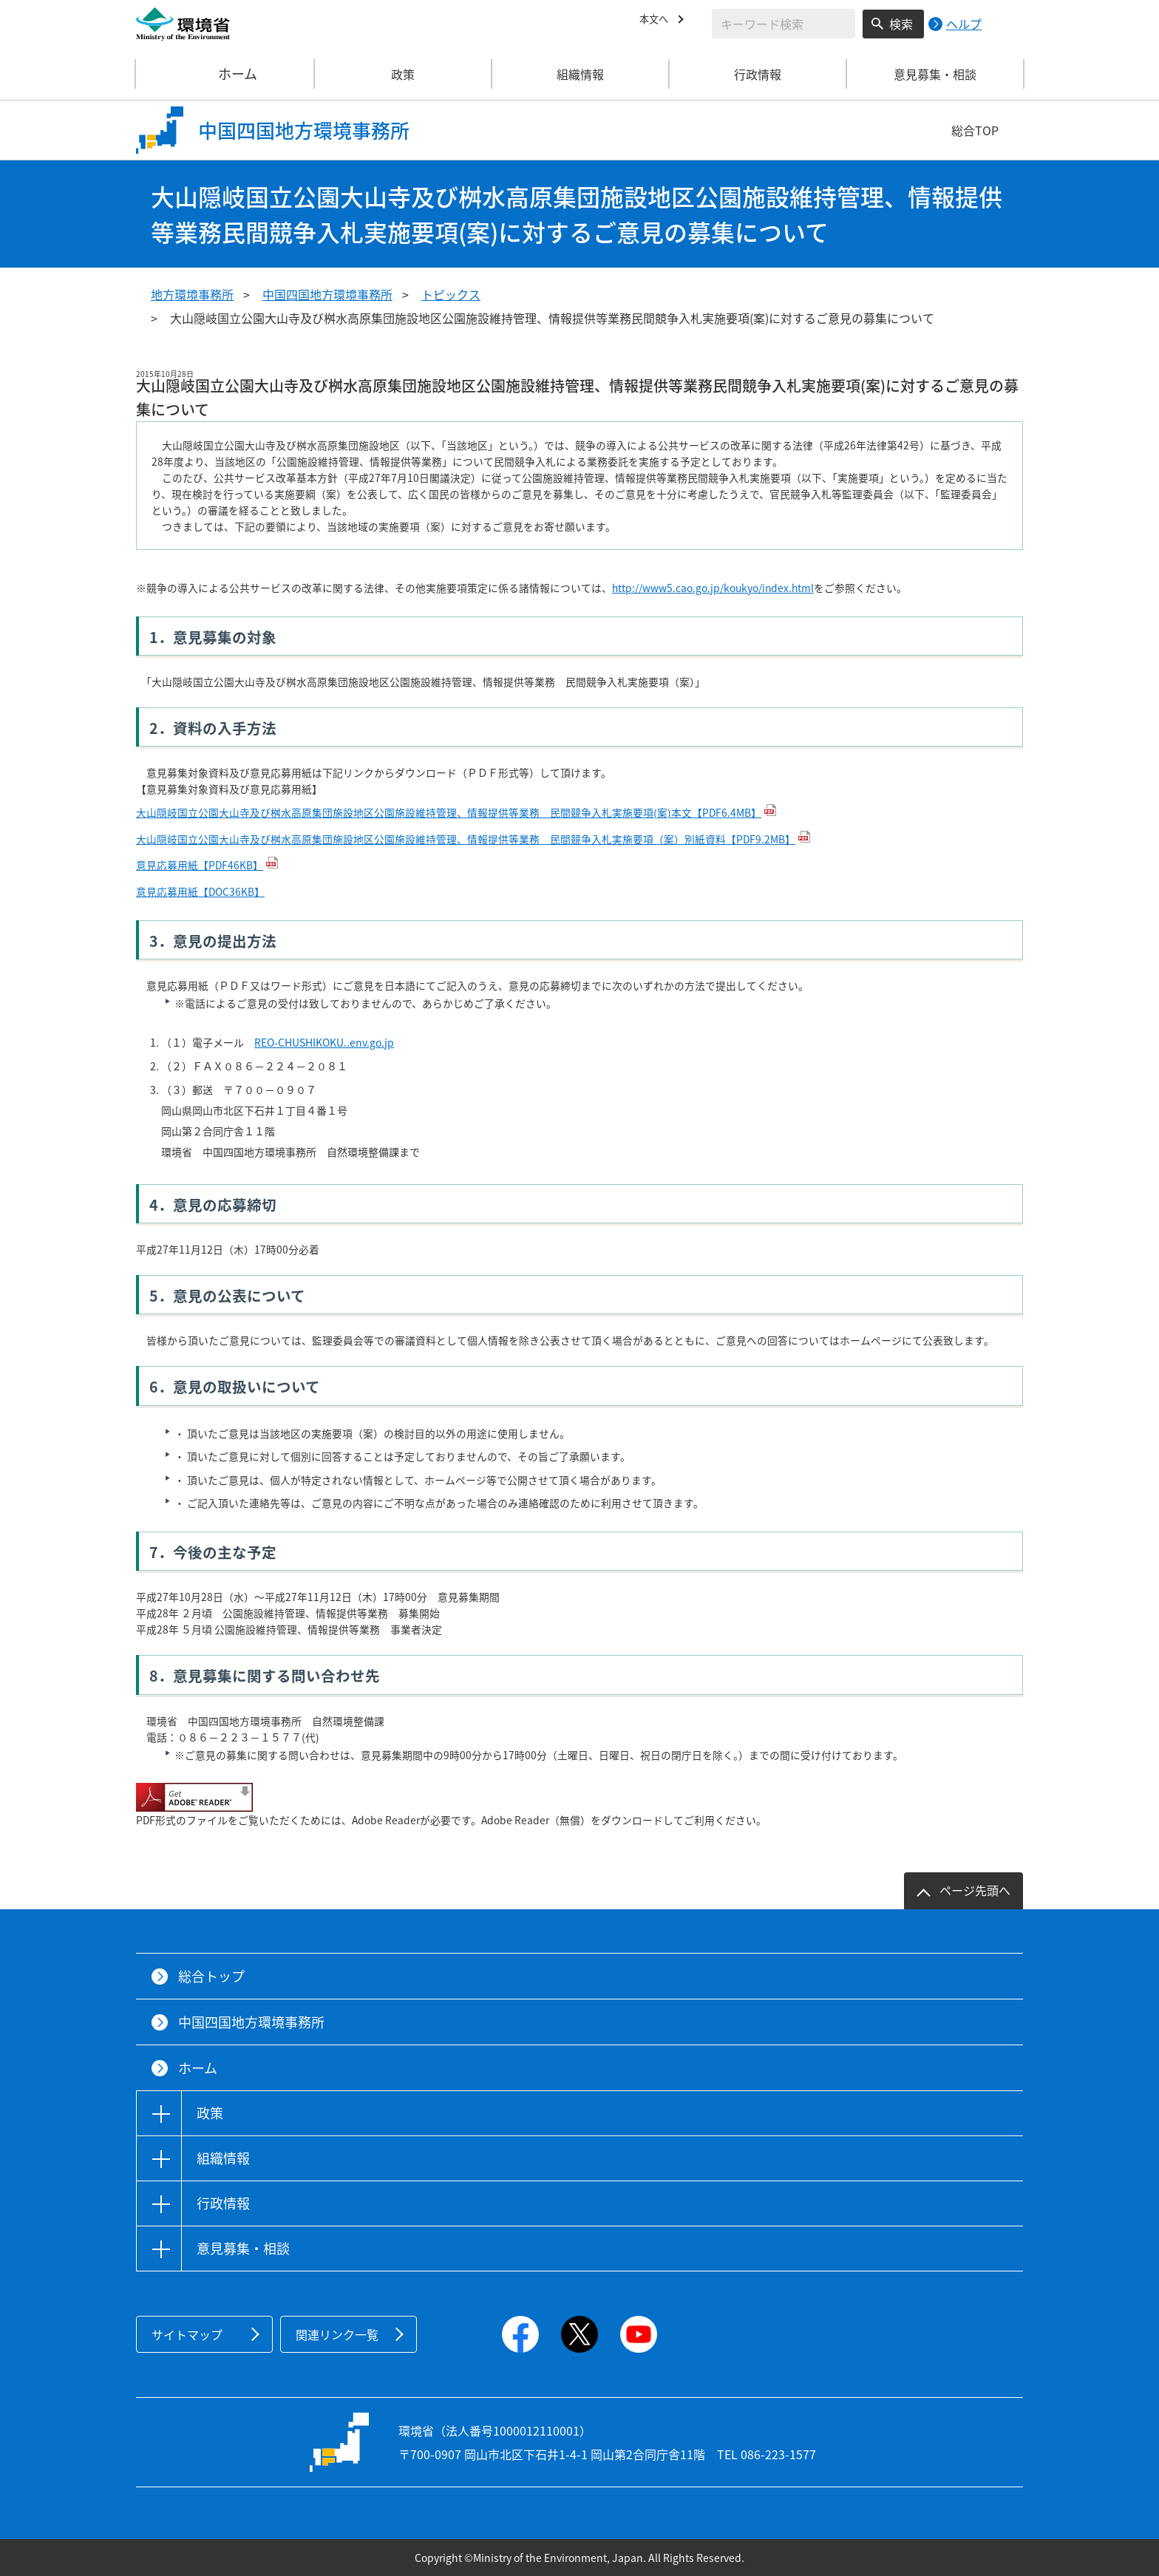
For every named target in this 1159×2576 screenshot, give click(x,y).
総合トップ (211, 1976)
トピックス (450, 294)
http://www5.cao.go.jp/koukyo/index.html (713, 587)
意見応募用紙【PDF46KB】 (199, 864)
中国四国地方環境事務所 (327, 294)
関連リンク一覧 (337, 2334)
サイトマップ (187, 2334)
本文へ (657, 21)
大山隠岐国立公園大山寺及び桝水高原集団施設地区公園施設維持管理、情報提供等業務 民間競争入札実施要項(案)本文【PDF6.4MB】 (448, 812)
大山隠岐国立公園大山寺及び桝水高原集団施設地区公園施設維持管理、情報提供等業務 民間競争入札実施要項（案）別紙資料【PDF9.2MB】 (465, 839)
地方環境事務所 (192, 294)
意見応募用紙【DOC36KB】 (200, 891)
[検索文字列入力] (783, 23)
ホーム (225, 74)
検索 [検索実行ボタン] (901, 24)
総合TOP (975, 130)
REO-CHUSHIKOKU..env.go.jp (324, 1042)
